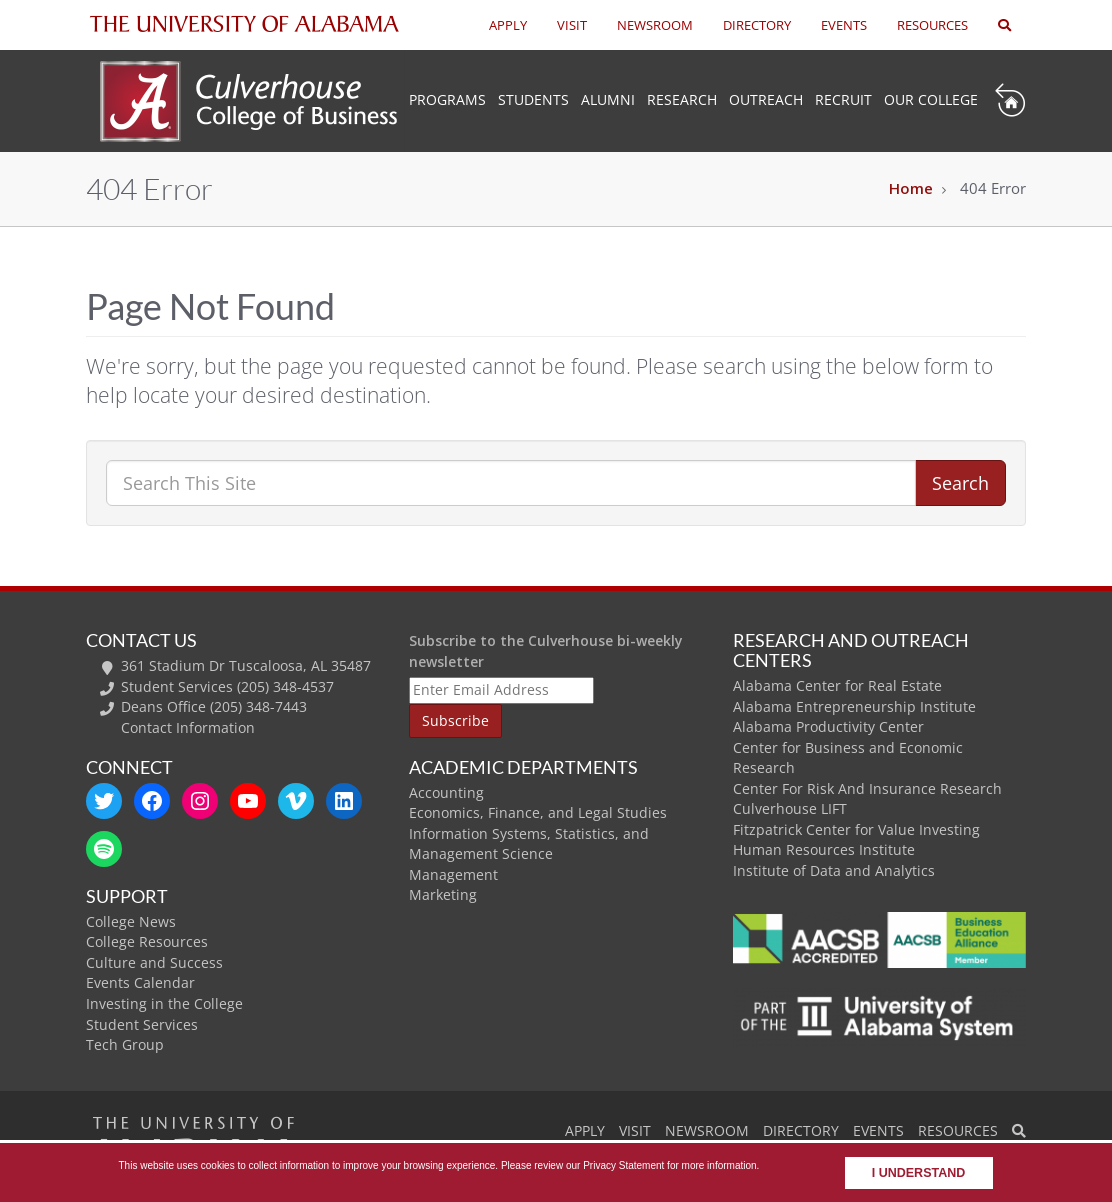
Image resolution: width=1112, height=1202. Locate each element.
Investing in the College (164, 1003)
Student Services (142, 1024)
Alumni (608, 99)
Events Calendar (140, 982)
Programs (447, 99)
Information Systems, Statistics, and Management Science (529, 844)
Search (960, 483)
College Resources (147, 941)
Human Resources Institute (824, 849)
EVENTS (844, 25)
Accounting (446, 792)
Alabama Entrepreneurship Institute (854, 706)
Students (533, 99)
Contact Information (188, 727)
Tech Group (125, 1044)
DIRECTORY (757, 25)
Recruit (843, 99)
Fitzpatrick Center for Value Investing (856, 829)
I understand (919, 1173)
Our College (931, 99)
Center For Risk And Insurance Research (867, 788)
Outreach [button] (766, 99)
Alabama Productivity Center (828, 726)
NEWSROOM (655, 25)
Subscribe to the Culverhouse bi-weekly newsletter (546, 651)
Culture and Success (154, 962)
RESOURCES (932, 25)
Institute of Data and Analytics (834, 870)
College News (131, 921)
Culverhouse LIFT (790, 808)
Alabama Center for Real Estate (837, 685)
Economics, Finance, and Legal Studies (538, 812)
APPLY (508, 25)
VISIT (572, 25)
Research (682, 99)
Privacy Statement (623, 1165)
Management (453, 874)
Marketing (443, 894)
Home (911, 188)
